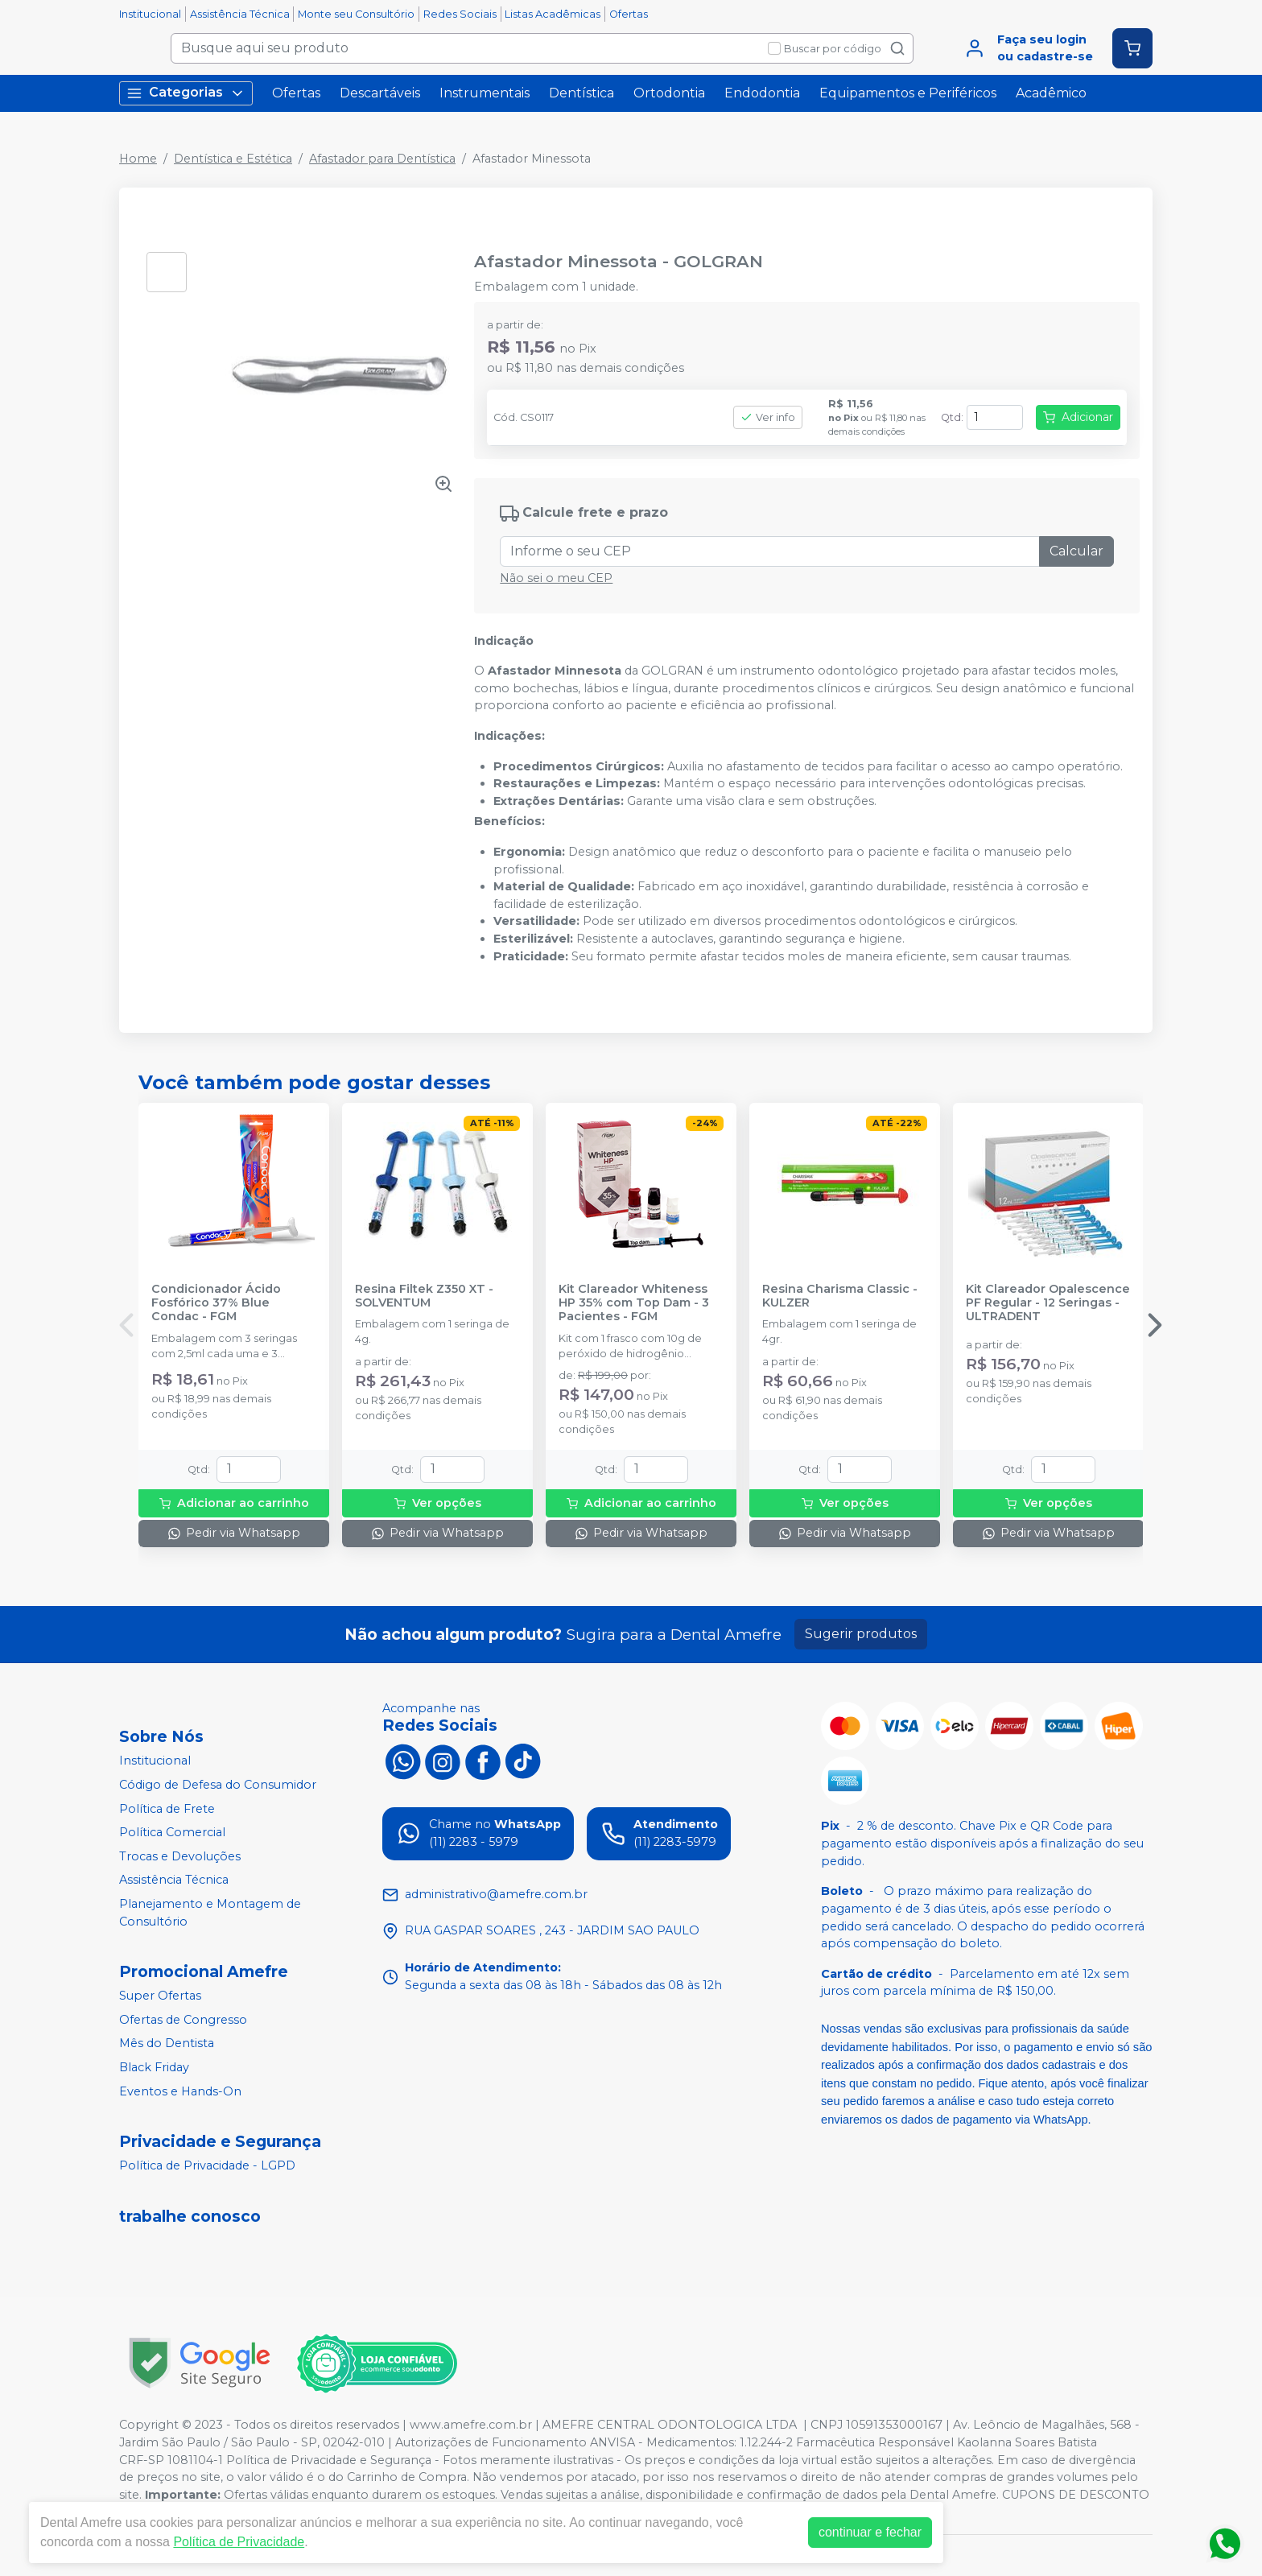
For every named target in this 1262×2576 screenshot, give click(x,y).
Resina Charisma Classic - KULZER (840, 1296)
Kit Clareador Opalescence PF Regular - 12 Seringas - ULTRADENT (1048, 1303)
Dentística (581, 93)
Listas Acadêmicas (552, 14)
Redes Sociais (460, 14)
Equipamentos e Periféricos (907, 93)
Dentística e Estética (233, 158)
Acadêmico (1051, 93)
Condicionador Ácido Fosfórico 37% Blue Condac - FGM (216, 1303)
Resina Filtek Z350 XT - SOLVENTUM (424, 1296)
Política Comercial (172, 1832)
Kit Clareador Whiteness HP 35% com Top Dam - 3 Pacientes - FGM (634, 1303)
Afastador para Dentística (382, 158)
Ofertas (628, 14)
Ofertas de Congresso (183, 2020)
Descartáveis (380, 93)
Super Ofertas (160, 1995)
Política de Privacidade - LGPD (207, 2165)
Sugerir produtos (861, 1633)
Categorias (185, 93)
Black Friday (154, 2067)
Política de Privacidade (238, 2542)
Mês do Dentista (166, 2044)
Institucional (150, 14)
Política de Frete (167, 1809)
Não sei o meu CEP (556, 578)
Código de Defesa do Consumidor (217, 1784)
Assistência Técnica (240, 14)
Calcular (1076, 551)
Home (138, 158)
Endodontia (762, 93)
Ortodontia (669, 93)
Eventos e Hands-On (180, 2091)
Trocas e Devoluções (180, 1856)
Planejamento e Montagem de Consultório (210, 1913)
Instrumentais (484, 93)
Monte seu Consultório (356, 14)
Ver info (767, 417)
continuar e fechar (870, 2532)
